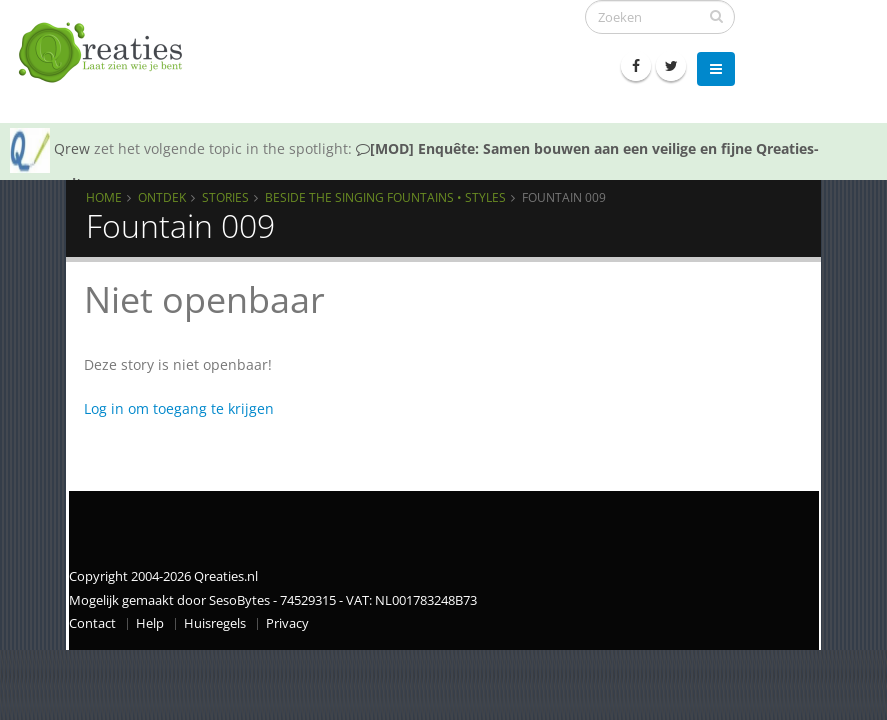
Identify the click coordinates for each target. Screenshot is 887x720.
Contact (92, 623)
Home (104, 197)
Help (150, 623)
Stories (225, 197)
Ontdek (162, 197)
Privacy (287, 623)
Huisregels (215, 623)
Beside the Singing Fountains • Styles (385, 197)
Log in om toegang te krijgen (179, 408)
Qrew (72, 148)
